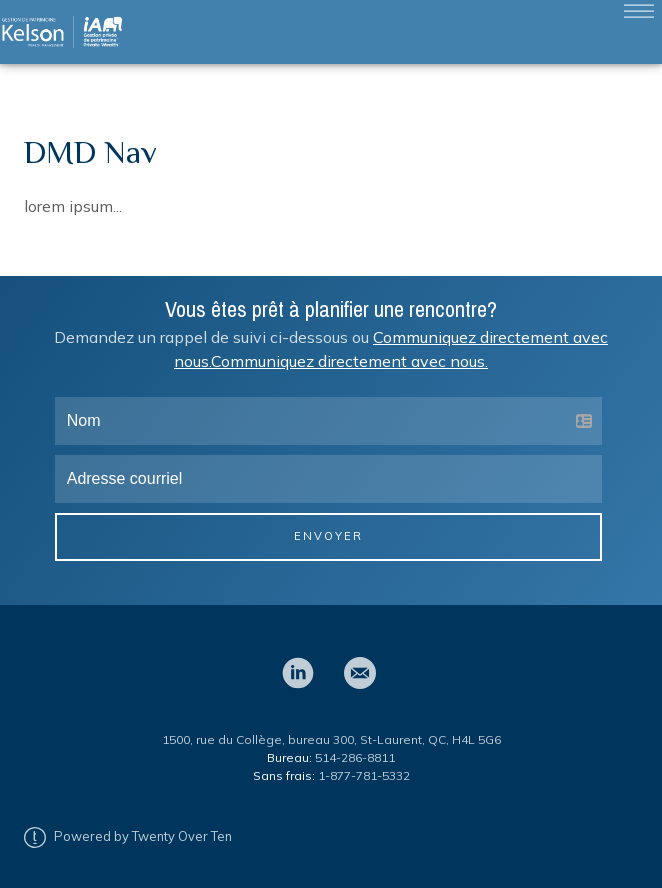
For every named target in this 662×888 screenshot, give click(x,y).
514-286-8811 (355, 757)
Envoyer (328, 536)
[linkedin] (298, 673)
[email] (360, 673)
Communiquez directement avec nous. (349, 361)
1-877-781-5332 (364, 775)
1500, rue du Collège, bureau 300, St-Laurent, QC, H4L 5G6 (331, 739)
